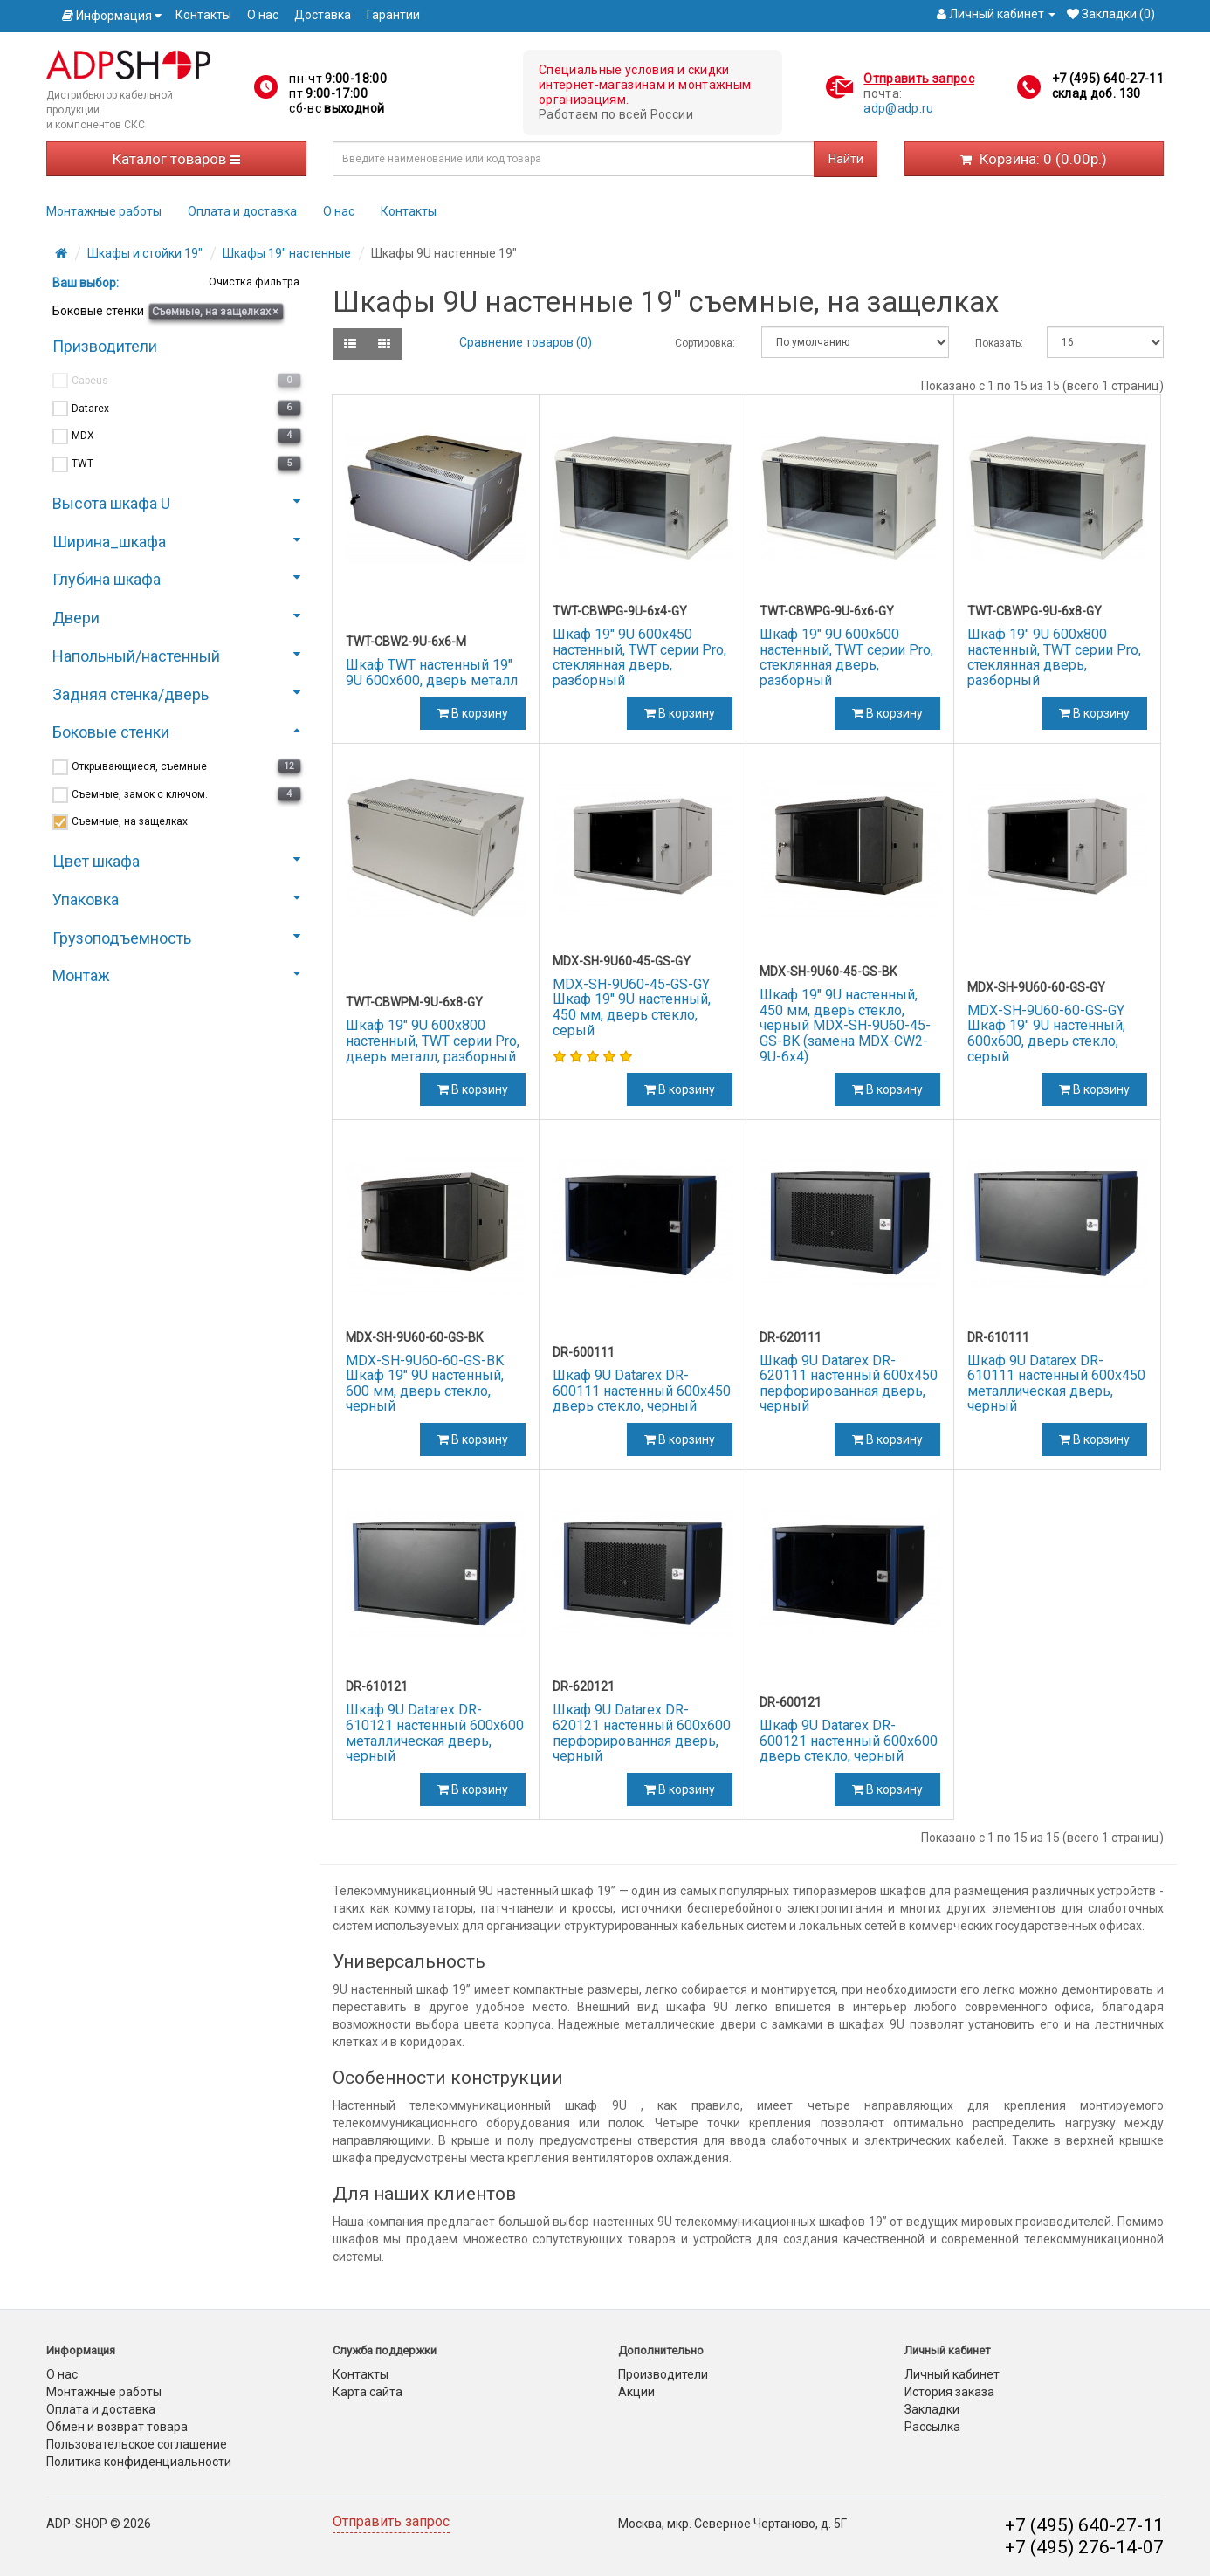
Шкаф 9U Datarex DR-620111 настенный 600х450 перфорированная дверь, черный (849, 1383)
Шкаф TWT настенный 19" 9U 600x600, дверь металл (432, 672)
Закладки (931, 2409)
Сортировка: (705, 343)
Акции (636, 2392)
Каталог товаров (176, 159)
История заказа (949, 2392)
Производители (663, 2374)
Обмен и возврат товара (117, 2427)
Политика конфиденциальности (138, 2462)
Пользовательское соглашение (136, 2444)
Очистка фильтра (252, 281)
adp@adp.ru (898, 108)
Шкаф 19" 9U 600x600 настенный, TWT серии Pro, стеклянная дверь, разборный (846, 657)
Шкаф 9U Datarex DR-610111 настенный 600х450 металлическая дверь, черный (1056, 1383)
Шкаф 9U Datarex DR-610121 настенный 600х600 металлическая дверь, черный (435, 1732)
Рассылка (932, 2427)
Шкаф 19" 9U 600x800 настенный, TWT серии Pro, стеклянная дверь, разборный (1054, 657)
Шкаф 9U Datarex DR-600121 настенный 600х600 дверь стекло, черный (849, 1740)
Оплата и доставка (242, 211)
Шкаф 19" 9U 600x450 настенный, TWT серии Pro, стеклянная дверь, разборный (639, 657)
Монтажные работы (104, 211)
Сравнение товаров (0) (525, 342)
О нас (262, 15)
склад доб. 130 (1096, 93)
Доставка (322, 15)
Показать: (998, 343)
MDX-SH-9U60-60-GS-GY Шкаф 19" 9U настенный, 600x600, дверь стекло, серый (1046, 1033)
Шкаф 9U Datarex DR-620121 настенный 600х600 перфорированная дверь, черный (642, 1732)
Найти (845, 159)
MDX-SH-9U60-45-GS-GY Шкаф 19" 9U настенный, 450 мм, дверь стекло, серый (632, 1007)
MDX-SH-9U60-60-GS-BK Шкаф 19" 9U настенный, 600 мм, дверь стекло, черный (425, 1383)
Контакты (203, 15)
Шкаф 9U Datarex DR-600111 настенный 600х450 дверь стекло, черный (642, 1390)
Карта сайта (367, 2392)
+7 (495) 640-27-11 (1108, 79)
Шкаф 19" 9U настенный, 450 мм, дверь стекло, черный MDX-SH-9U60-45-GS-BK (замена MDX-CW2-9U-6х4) (845, 1025)
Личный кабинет (952, 2374)
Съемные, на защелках (215, 311)
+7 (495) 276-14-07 (1084, 2547)
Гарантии (393, 15)
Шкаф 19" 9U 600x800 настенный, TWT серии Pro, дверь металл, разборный (432, 1040)
